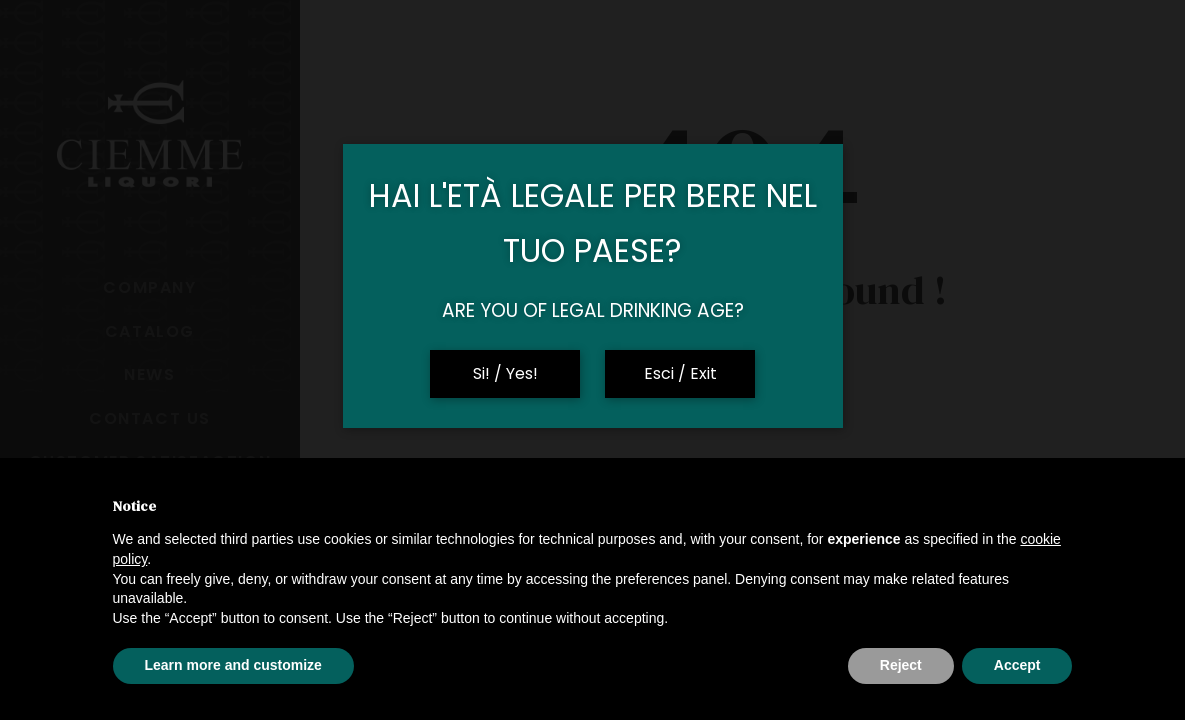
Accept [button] (1017, 665)
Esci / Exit (680, 373)
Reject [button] (901, 665)
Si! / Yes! (505, 373)
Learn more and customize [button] (233, 665)
